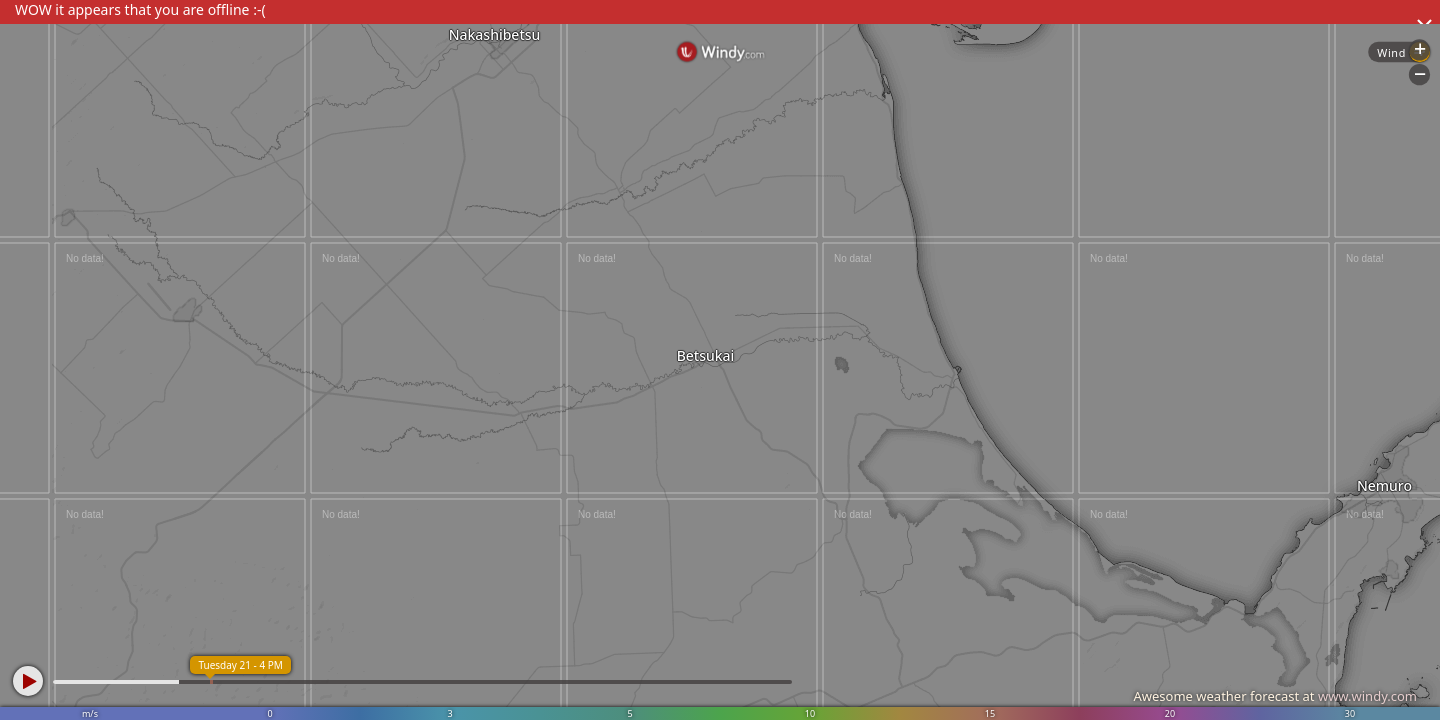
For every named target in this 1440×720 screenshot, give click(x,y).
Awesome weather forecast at (1275, 696)
